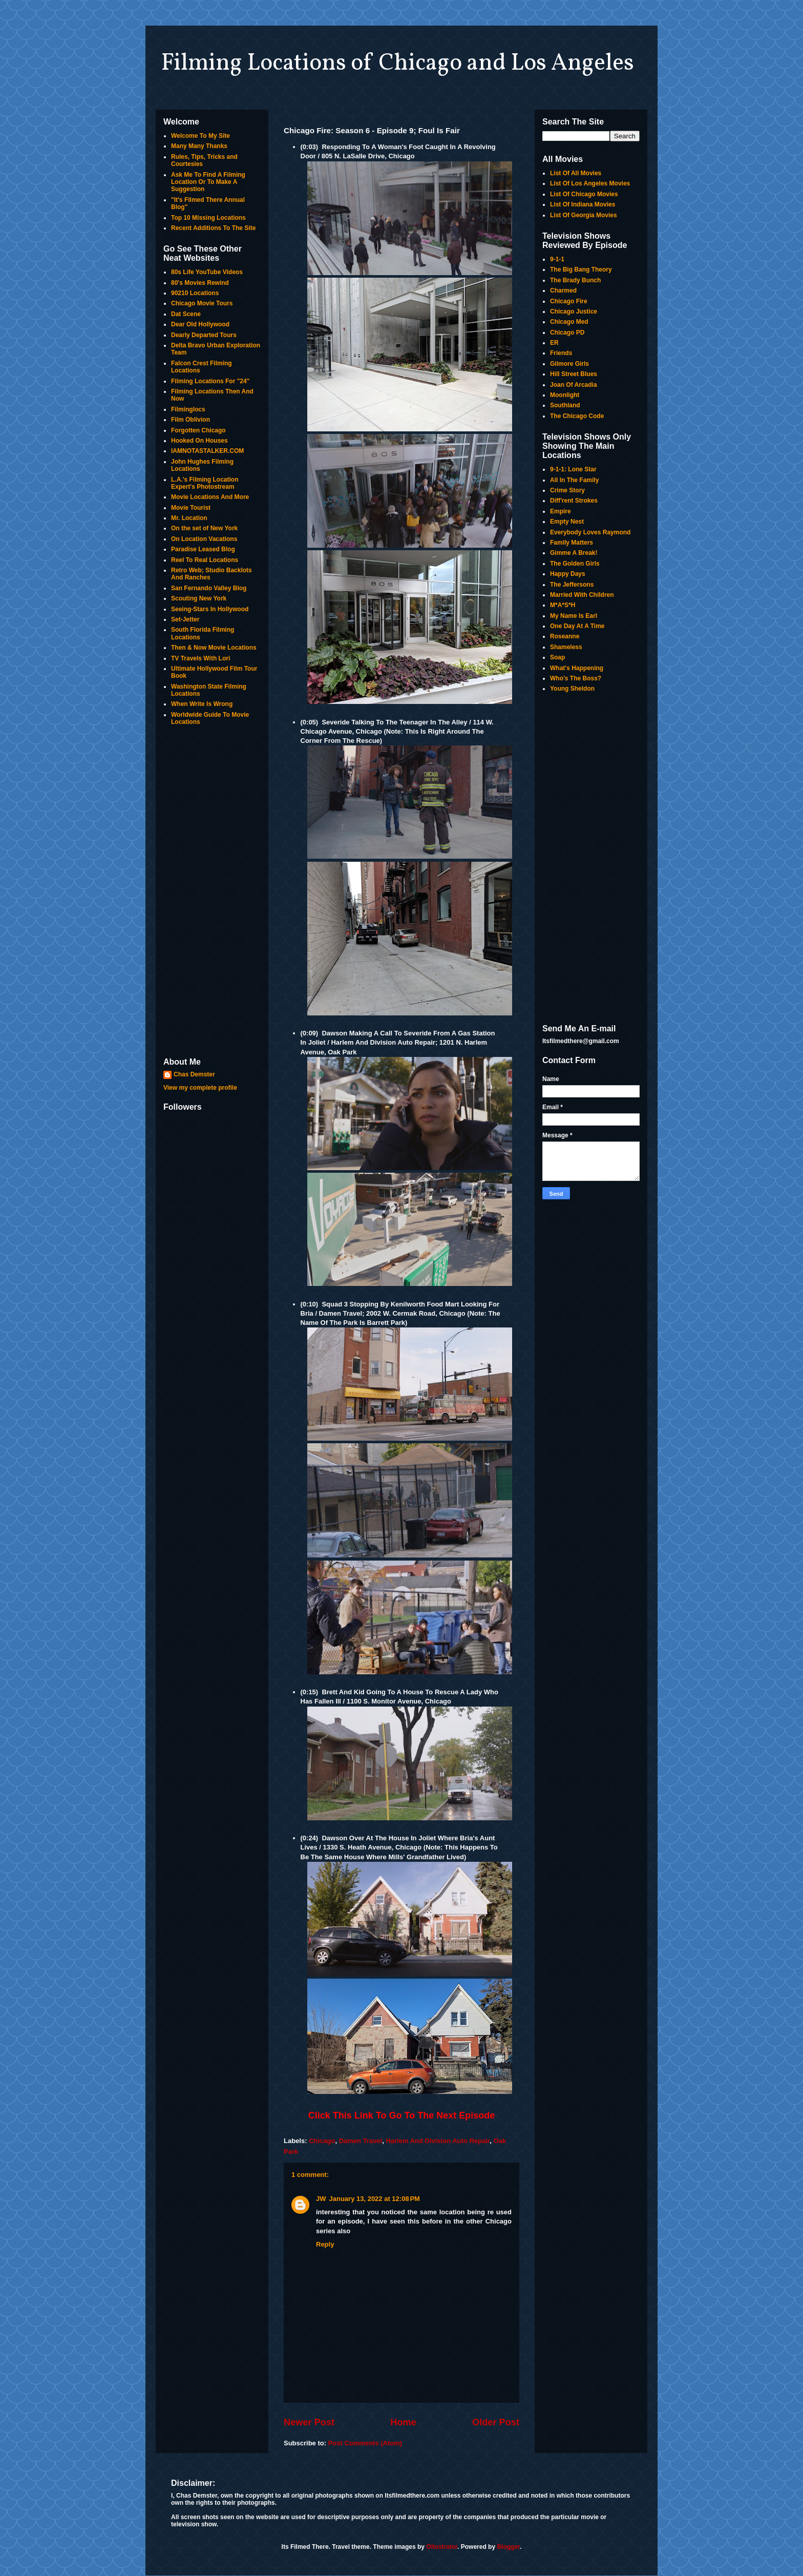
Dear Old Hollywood (200, 324)
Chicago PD (567, 332)
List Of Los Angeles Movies (590, 183)
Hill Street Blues (573, 374)
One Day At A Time (577, 626)
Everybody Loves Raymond (590, 532)
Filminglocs (188, 409)
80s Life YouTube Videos (207, 272)
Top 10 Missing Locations (208, 217)
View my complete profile (200, 1087)
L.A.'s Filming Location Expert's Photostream (205, 483)
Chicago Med (569, 321)
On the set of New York (204, 528)
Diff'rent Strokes (574, 500)
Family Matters (571, 542)
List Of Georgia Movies (583, 215)
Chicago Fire (568, 301)
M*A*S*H (562, 605)
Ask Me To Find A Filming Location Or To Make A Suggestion (208, 182)
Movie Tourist (190, 507)
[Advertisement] (212, 892)
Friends (561, 353)
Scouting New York (198, 598)
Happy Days (567, 573)
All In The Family (574, 480)
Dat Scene (186, 314)
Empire (560, 511)
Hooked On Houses (199, 440)
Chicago (322, 2141)
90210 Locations (195, 293)
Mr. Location (189, 518)
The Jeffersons (572, 584)
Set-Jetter (185, 619)
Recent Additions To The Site (213, 228)
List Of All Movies (575, 173)
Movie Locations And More (210, 497)
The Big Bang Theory (581, 269)
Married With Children (582, 594)
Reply (325, 2244)
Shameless (566, 647)
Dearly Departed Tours (204, 335)
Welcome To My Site (200, 135)
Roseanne (564, 636)
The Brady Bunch (575, 280)
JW (321, 2199)
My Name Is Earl (573, 615)
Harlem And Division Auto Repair (438, 2141)
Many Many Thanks (199, 146)
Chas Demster (194, 1074)
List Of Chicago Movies (584, 194)
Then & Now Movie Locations (214, 647)
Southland (565, 405)
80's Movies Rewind (200, 282)
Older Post (495, 2422)
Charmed (563, 290)
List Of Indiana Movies (582, 204)
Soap (557, 657)
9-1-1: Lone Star (573, 469)
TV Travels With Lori (200, 658)
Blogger (508, 2546)
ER (554, 342)
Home (403, 2422)
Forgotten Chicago (198, 430)
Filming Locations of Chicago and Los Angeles (397, 63)
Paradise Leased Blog (203, 549)
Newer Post (309, 2422)
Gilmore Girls (569, 363)
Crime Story (567, 490)
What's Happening (576, 668)
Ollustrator (441, 2546)
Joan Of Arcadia (573, 384)
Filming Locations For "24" (210, 381)
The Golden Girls (575, 563)
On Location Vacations (204, 539)
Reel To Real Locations (204, 560)
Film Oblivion (190, 419)
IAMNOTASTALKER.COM (207, 450)
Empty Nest (567, 521)
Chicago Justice (573, 311)
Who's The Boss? (575, 678)
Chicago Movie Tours (202, 303)
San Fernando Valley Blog (208, 588)
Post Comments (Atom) (365, 2443)
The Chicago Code (577, 416)
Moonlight (564, 395)
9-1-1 (557, 259)
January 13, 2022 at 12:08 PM (374, 2199)
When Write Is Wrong (202, 704)
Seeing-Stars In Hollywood (209, 609)
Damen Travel (361, 2141)
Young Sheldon (572, 688)
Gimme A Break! (573, 552)
